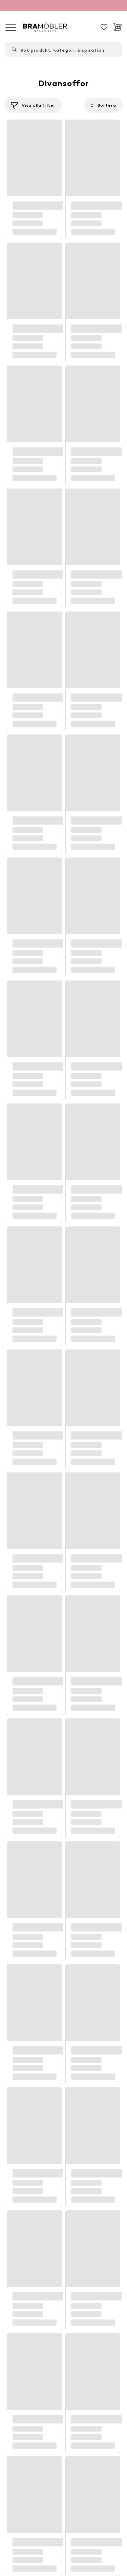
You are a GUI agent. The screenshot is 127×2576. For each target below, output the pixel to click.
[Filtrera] (33, 105)
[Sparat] (104, 27)
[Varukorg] (117, 27)
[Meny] (11, 27)
